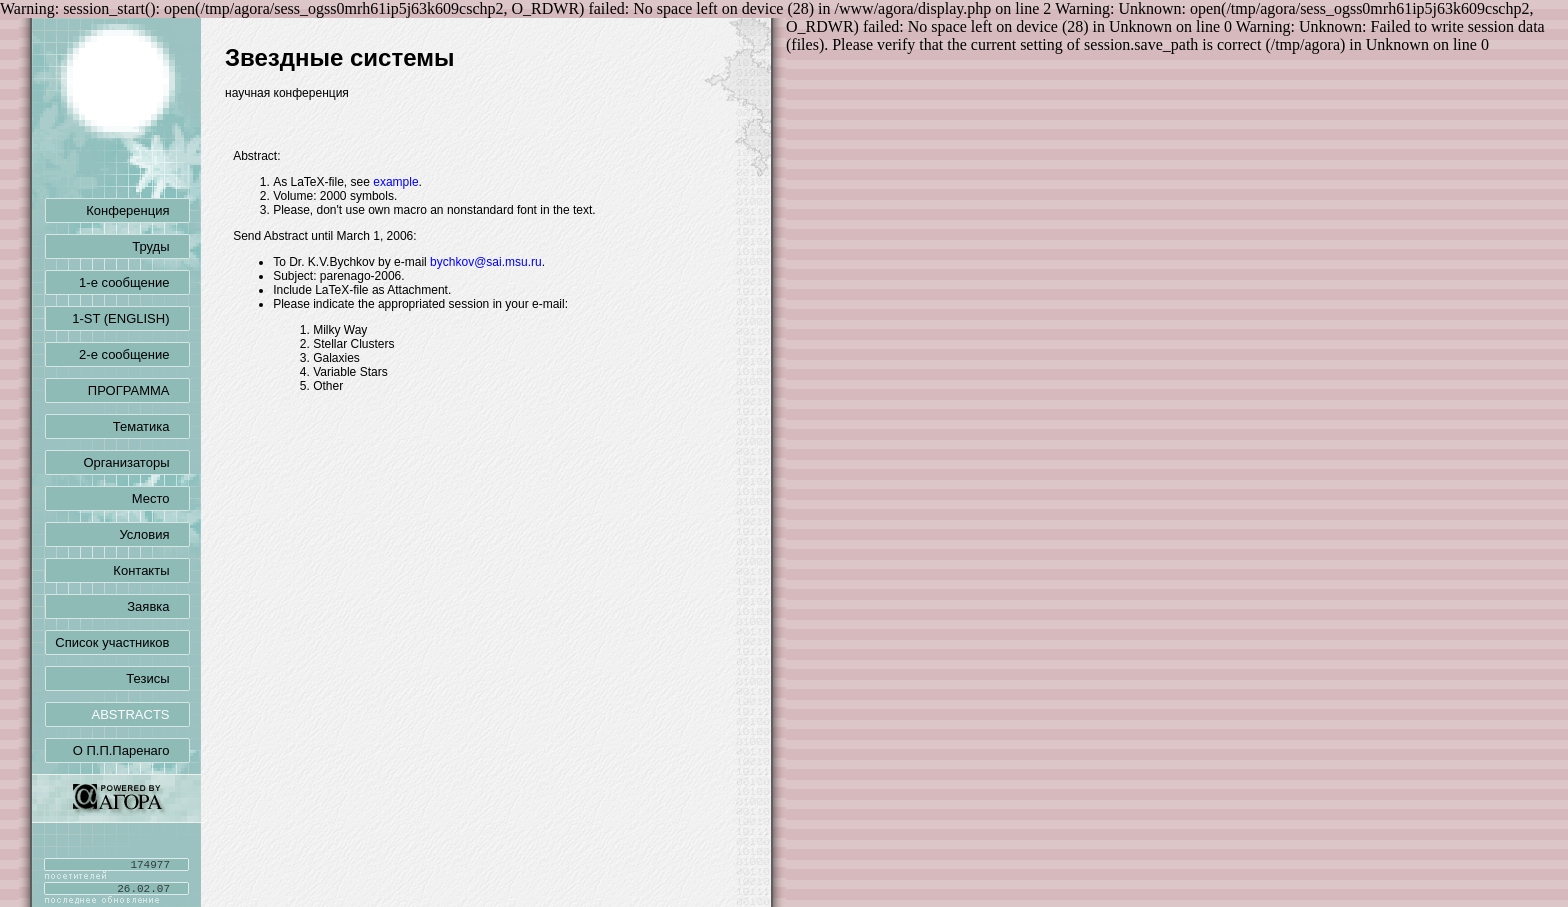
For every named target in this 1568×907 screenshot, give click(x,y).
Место (161, 498)
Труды (160, 246)
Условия (154, 534)
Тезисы (157, 678)
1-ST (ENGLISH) (130, 318)
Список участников (122, 642)
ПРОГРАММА (139, 390)
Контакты (151, 570)
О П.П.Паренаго (131, 750)
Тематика (151, 426)
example (395, 182)
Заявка (158, 606)
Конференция (137, 210)
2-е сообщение (134, 354)
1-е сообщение (134, 282)
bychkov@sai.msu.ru (486, 262)
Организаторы (137, 462)
